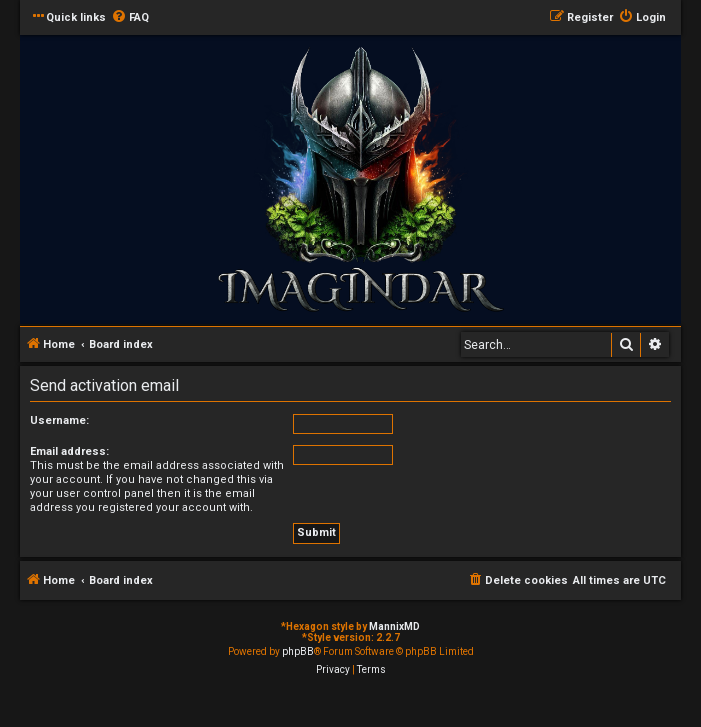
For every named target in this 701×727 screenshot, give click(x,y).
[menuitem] (130, 18)
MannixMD (394, 626)
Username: (59, 420)
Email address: (69, 451)
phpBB (298, 651)
